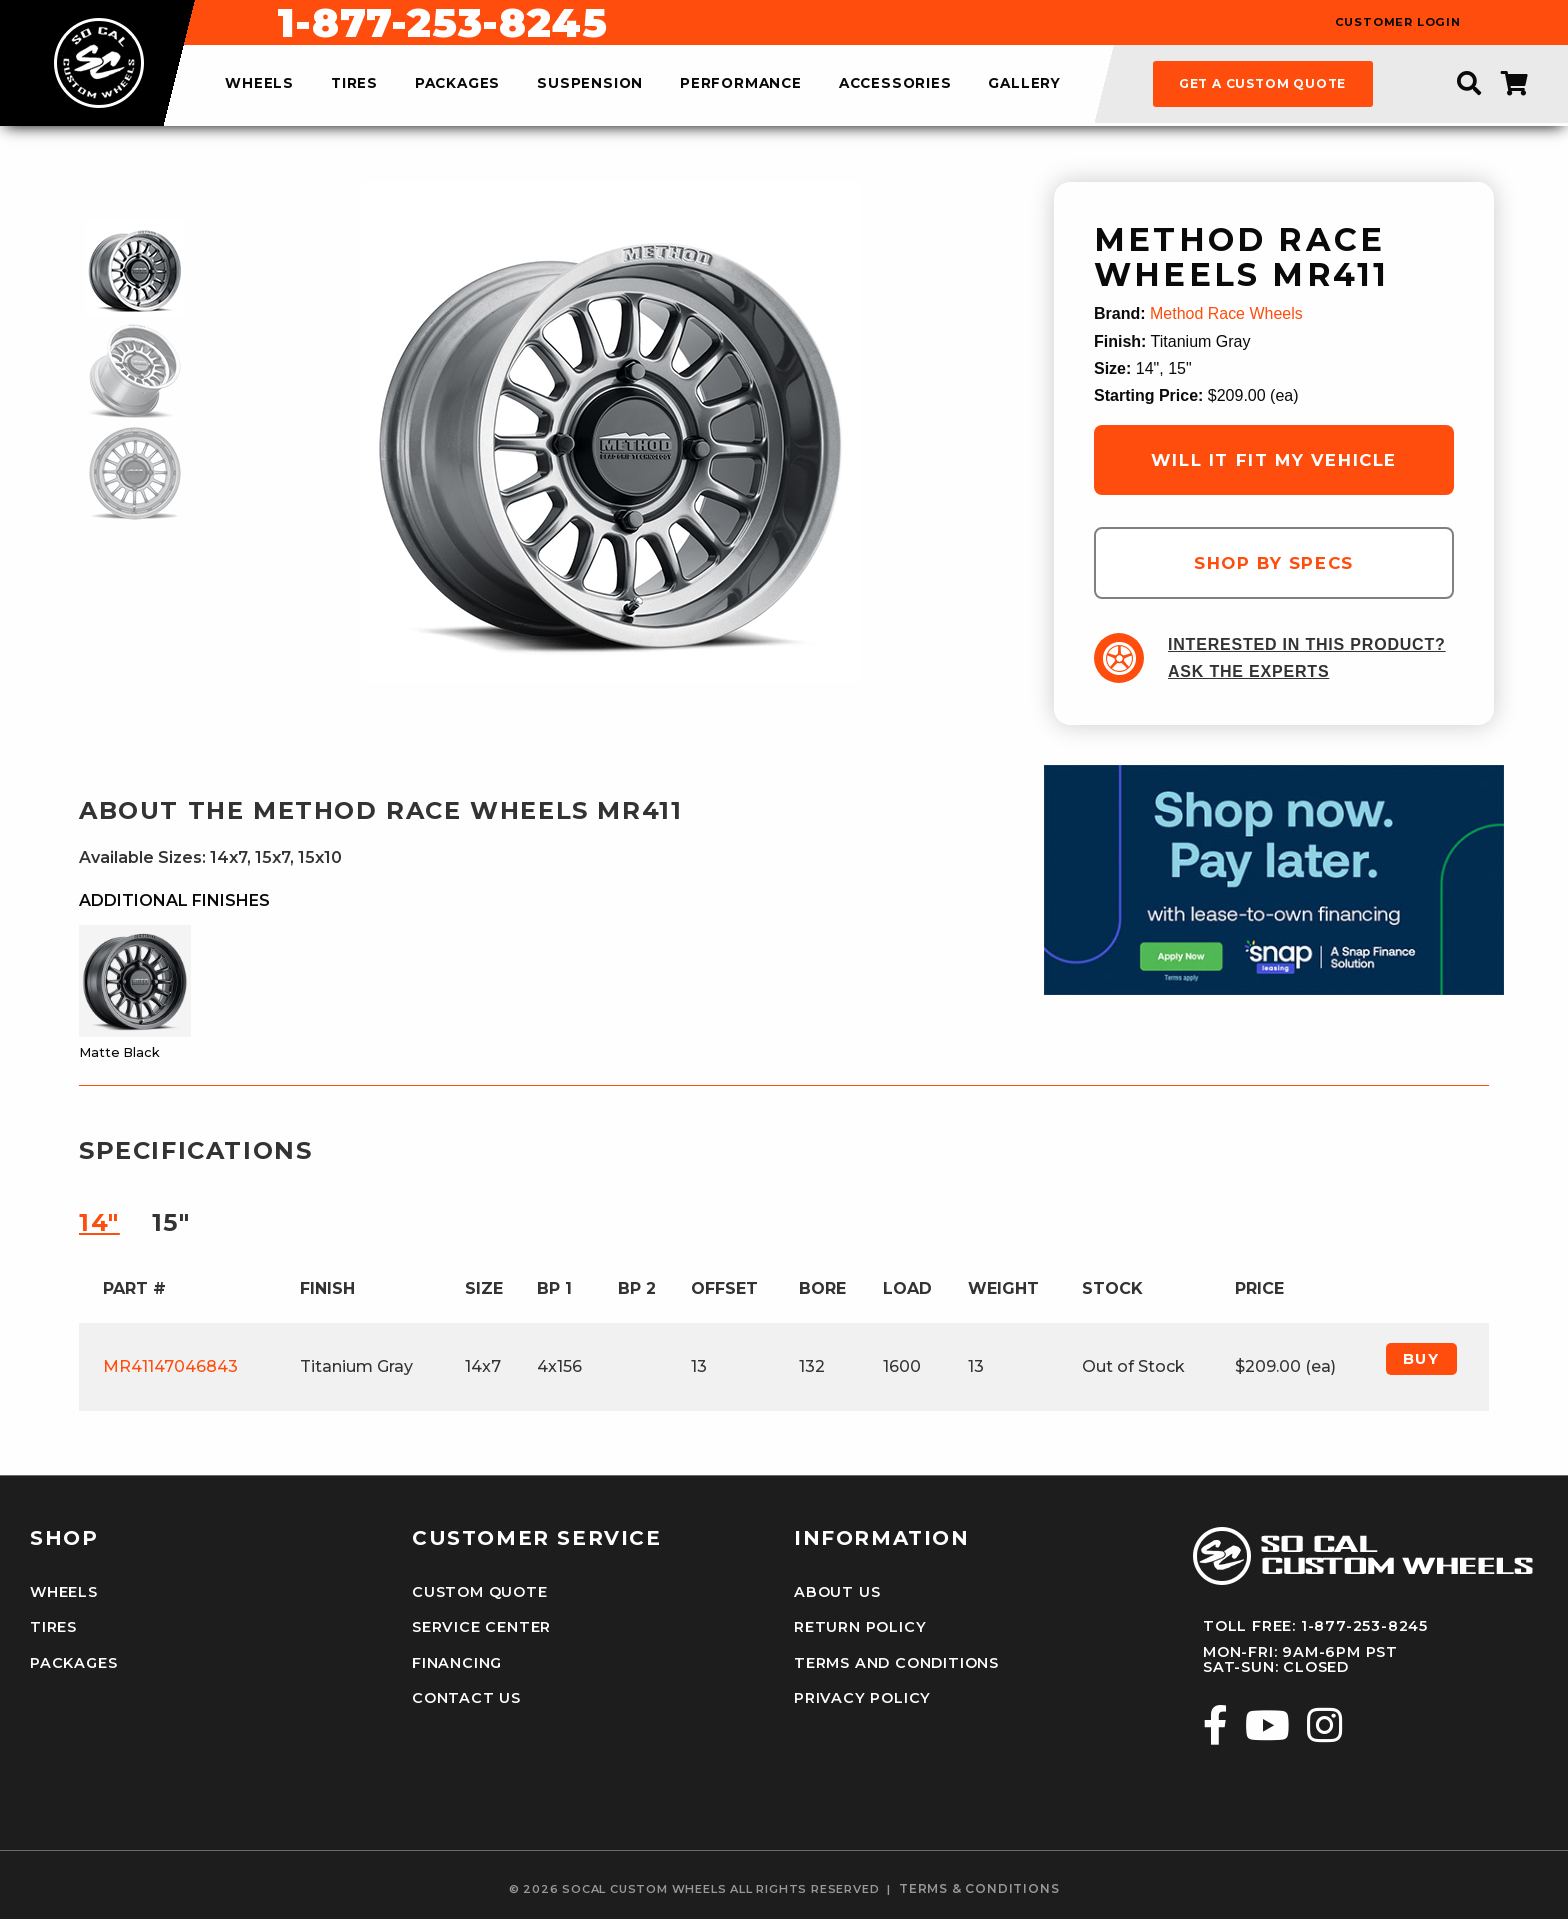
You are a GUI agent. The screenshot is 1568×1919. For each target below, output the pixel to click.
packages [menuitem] (457, 84)
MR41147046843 (170, 1366)
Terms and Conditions (896, 1663)
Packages (73, 1663)
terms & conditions (979, 1889)
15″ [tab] (171, 1222)
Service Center (481, 1627)
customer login (1398, 22)
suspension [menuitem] (590, 84)
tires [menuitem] (354, 84)
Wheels (64, 1592)
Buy (1421, 1359)
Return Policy (860, 1627)
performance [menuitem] (741, 84)
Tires (53, 1627)
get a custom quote (1262, 83)
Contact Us (466, 1698)
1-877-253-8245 (891, 23)
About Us (837, 1592)
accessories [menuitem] (895, 84)
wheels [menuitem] (259, 84)
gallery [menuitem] (1024, 84)
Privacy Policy (862, 1698)
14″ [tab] (99, 1222)
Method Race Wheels (1226, 313)
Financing (457, 1663)
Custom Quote (480, 1592)
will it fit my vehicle (1274, 460)
